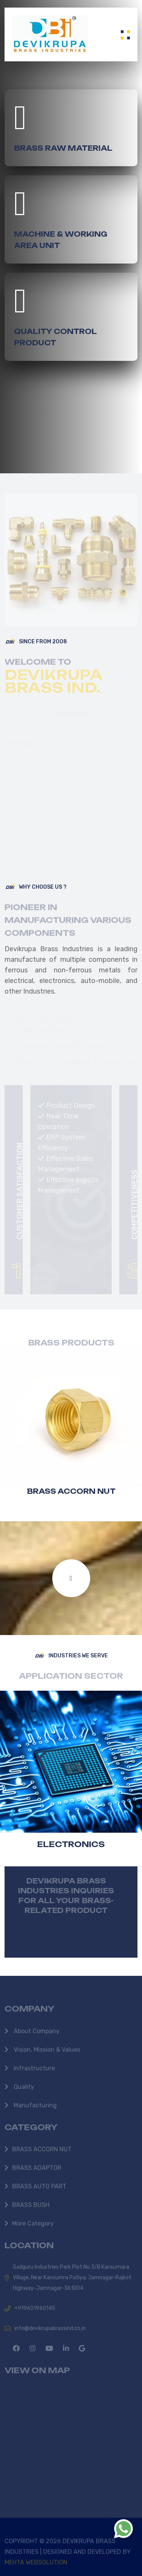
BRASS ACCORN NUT (71, 1491)
